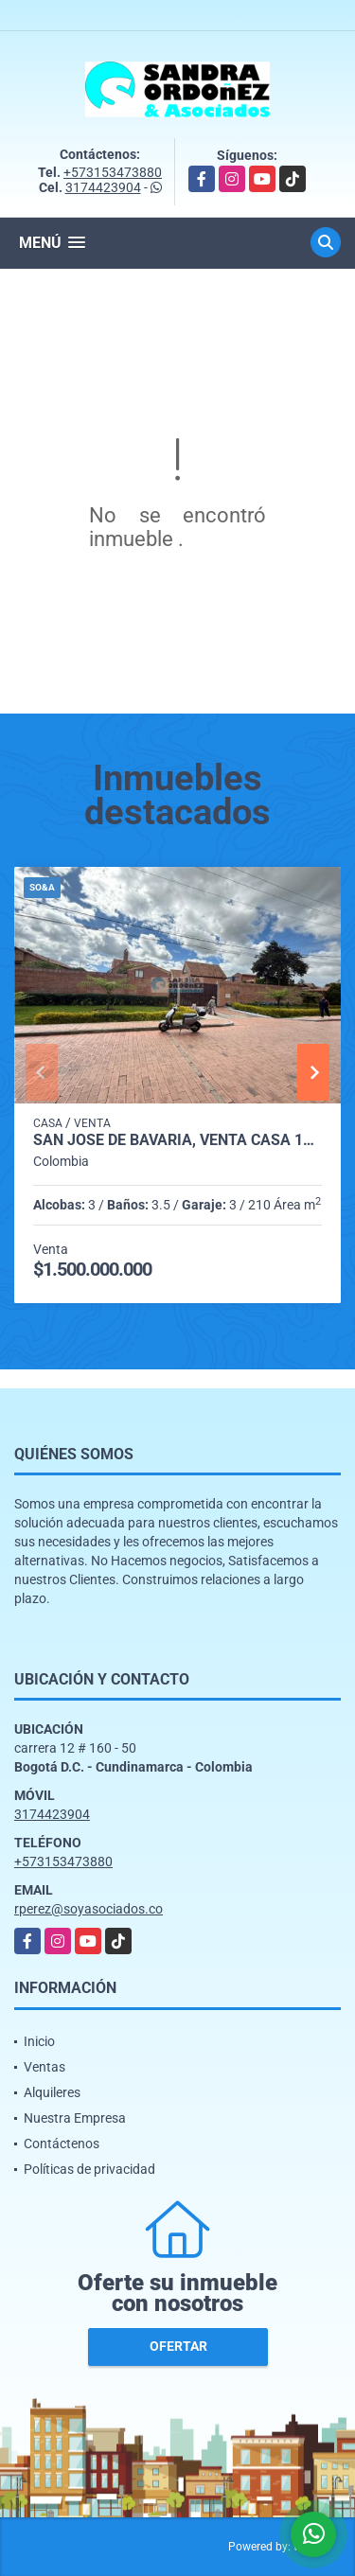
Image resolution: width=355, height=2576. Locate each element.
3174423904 (103, 187)
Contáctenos (61, 2143)
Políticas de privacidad (89, 2169)
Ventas (44, 2066)
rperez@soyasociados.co (88, 1908)
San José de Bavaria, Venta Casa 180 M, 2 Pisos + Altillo (177, 1140)
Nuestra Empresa (75, 2118)
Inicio (39, 2041)
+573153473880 (112, 172)
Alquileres (52, 2092)
